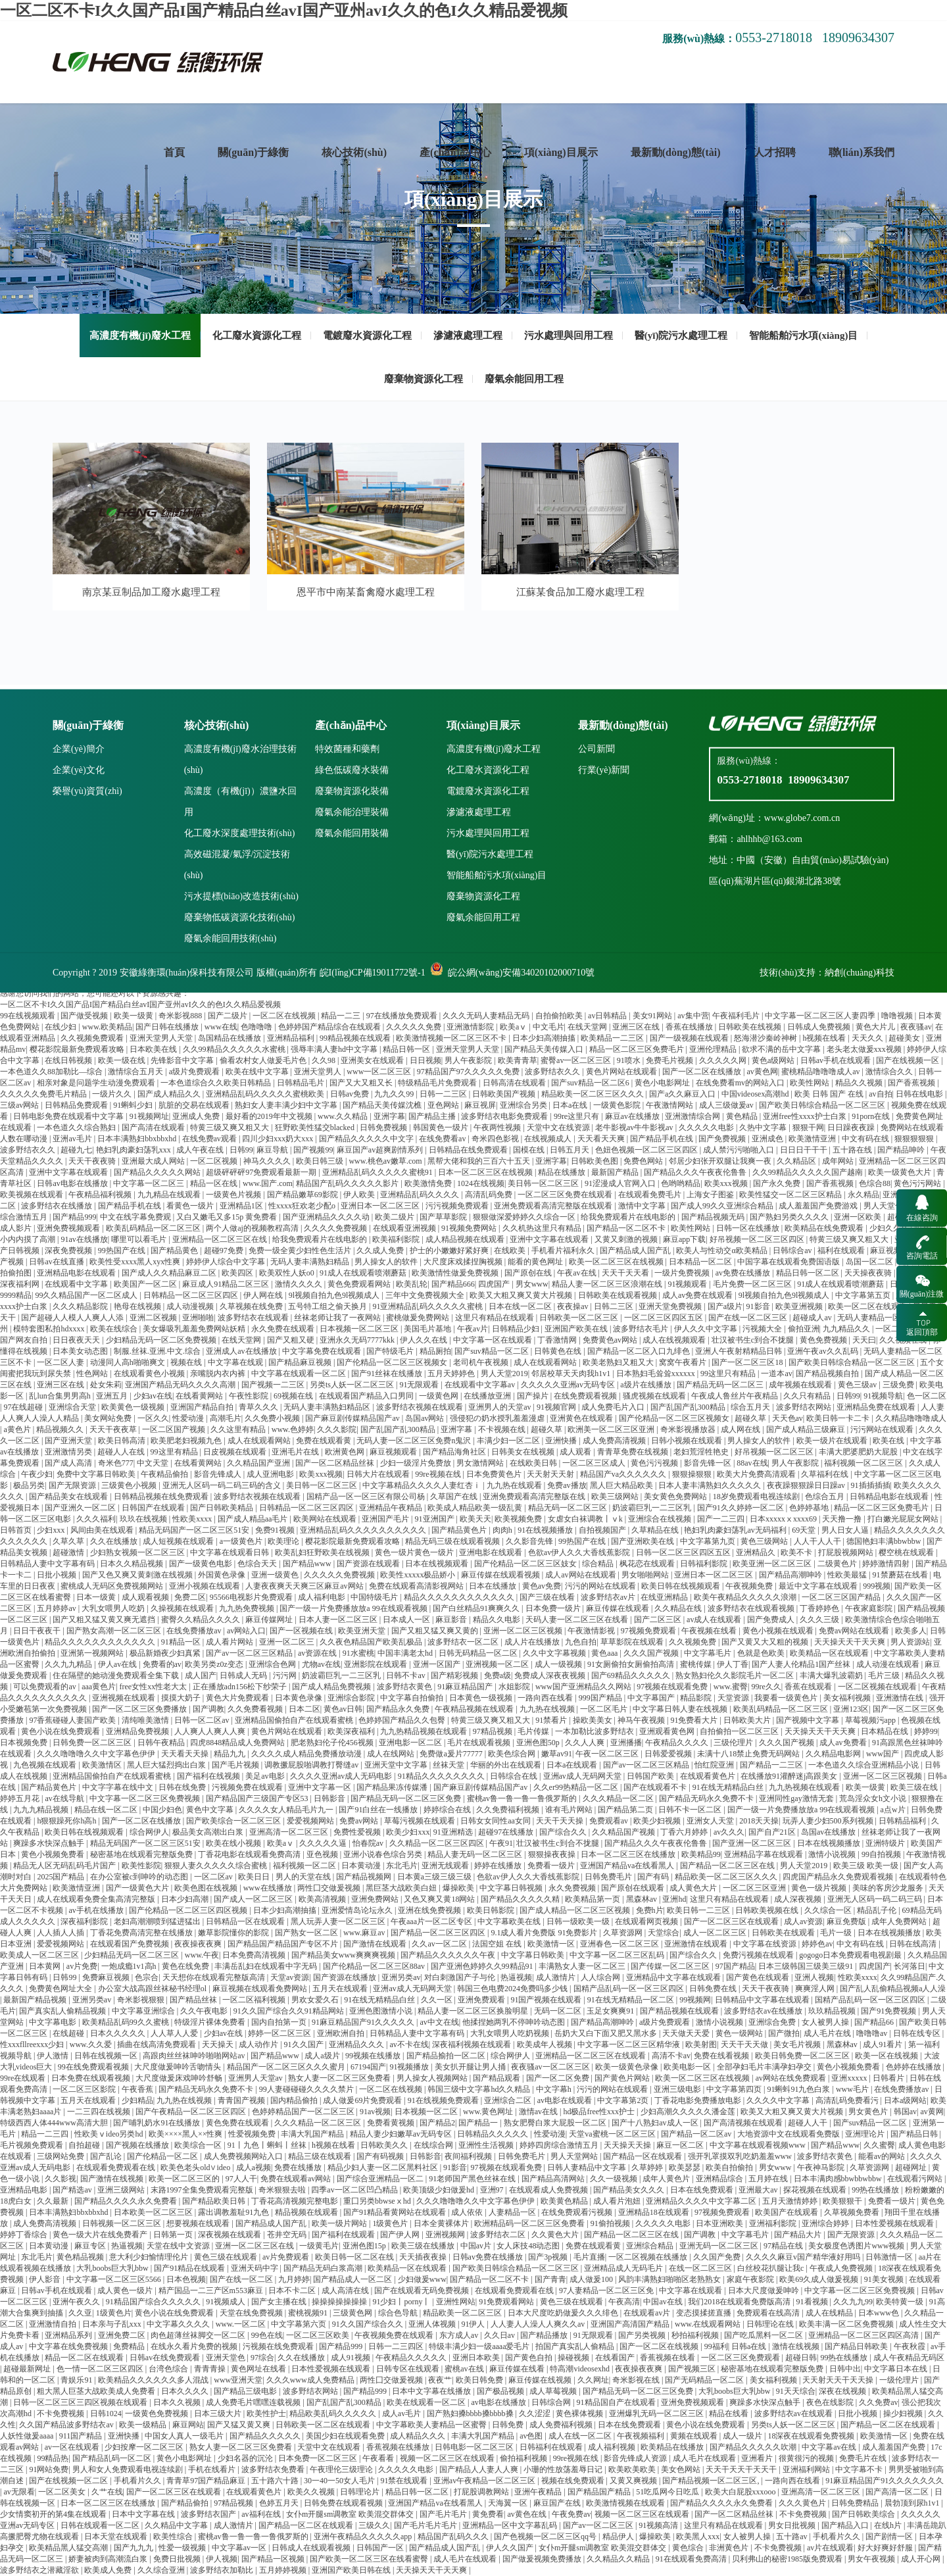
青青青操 (211, 2368)
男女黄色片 (869, 2111)
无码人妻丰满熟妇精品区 (327, 1407)
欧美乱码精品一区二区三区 (781, 1709)
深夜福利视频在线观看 (472, 2044)
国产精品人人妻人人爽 (479, 2469)
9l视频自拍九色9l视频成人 (335, 1295)
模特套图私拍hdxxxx (49, 1328)
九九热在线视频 (548, 1709)
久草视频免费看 (852, 2212)
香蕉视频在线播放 (398, 2447)
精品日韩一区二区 (808, 1272)
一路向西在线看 (546, 1697)
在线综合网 (434, 2145)
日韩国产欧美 (651, 1776)
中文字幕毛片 (708, 1653)
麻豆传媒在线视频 (540, 2380)
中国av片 (476, 2245)
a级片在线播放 (646, 1384)
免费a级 (497, 1675)
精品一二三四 (45, 2134)
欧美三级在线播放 (423, 2245)
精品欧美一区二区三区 (463, 2312)
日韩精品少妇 (516, 1328)
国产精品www (308, 1563)
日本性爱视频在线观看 (895, 2223)
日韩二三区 (614, 1306)
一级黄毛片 (319, 2245)
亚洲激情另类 (69, 1451)
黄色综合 (689, 2547)
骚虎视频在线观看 (655, 1395)
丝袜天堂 (449, 1765)
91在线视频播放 (546, 1530)
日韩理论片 (360, 2491)
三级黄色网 (353, 2312)
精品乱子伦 (877, 1910)
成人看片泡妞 (618, 2201)
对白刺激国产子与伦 (460, 1977)
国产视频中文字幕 (808, 1720)
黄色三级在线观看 (226, 2257)
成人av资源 (803, 1921)
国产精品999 (341, 2346)
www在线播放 (268, 1888)
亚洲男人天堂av (256, 2078)
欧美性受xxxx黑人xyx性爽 (135, 1261)
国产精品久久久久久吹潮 (754, 2447)
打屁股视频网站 (846, 1552)
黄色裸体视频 (580, 2413)
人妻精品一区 (513, 2212)
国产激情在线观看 (375, 1943)
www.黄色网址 (489, 2111)
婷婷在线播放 (498, 1865)
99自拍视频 (882, 1854)
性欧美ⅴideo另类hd (109, 2134)
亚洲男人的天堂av (500, 1407)
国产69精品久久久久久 (631, 1675)
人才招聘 (775, 152)
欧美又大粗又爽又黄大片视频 (522, 1295)
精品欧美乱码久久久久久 (333, 2413)
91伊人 (474, 2324)
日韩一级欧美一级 (579, 1921)
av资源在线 (318, 1653)
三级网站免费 (61, 2156)
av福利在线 (261, 2514)
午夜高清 (624, 2301)
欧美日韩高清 (122, 1440)
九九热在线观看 (515, 1485)
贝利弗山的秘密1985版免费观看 (788, 2559)
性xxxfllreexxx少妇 (33, 2044)
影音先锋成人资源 (636, 2458)
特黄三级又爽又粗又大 (850, 1239)
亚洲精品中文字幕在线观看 (674, 1977)
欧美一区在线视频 (887, 2055)
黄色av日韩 (343, 1709)
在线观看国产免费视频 (130, 1943)
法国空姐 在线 (497, 1943)
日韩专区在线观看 (408, 2368)
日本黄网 (45, 1966)
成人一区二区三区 (715, 1932)
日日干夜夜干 (37, 1630)
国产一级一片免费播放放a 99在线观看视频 (354, 1608)
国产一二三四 (721, 1518)
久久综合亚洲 (162, 2570)
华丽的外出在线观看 (506, 1765)
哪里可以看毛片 (139, 1239)
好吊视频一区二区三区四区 (758, 1239)
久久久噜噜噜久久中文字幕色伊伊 (97, 1753)
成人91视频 (351, 2357)
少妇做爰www (422, 2279)
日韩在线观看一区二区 (101, 2525)
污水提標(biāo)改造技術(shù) (241, 1140)
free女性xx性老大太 (154, 1686)
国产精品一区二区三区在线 (728, 1865)
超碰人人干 (808, 2122)
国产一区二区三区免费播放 (140, 1709)
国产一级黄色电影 (201, 1563)
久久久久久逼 (324, 1843)
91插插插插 (870, 1485)
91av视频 (375, 2111)
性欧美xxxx (193, 1518)
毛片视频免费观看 (32, 2145)
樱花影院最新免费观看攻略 (353, 1541)
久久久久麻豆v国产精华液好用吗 (804, 2257)
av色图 (532, 2435)
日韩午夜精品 (162, 1742)
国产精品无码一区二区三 (721, 1384)
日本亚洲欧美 (720, 2223)
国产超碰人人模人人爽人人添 (73, 1317)
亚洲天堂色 (226, 2357)
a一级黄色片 (242, 1541)
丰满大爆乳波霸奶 (832, 1675)
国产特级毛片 (391, 1351)
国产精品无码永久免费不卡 (707, 1798)
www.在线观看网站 (708, 2324)
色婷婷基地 (810, 1507)
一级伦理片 (900, 2380)
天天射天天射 (551, 1474)
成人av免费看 (843, 1742)
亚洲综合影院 (352, 1697)
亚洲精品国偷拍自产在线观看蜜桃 (295, 1720)
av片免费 (81, 1966)
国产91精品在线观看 (190, 2268)
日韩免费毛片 (609, 1876)
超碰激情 (69, 1552)
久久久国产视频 (652, 1653)
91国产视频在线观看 (546, 1999)
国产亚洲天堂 (69, 1440)
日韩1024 (106, 2413)
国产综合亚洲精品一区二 (381, 2178)
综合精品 (599, 1563)
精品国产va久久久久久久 (624, 1474)
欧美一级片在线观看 (832, 1440)
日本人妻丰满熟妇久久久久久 (710, 1485)
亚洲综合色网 (273, 1664)
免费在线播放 (299, 2167)
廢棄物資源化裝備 (352, 1034)
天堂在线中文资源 (179, 2245)
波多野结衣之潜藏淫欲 (40, 2570)
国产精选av (73, 2189)
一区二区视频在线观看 (878, 1686)
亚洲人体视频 (433, 2324)
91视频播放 (410, 2066)
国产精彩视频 (455, 1675)
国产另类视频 (643, 2335)
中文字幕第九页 (708, 1541)
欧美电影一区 (688, 2066)
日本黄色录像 (299, 1697)
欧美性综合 (174, 2536)
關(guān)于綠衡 (253, 152)
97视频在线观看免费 (673, 1686)
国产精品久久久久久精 (521, 1899)
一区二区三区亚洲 (755, 1888)
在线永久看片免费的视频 (195, 2346)
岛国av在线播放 (829, 1832)
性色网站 (93, 1373)
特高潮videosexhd (581, 2368)
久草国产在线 (454, 1496)
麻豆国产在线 (558, 2503)
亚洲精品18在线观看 (654, 2212)
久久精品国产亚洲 (259, 1463)
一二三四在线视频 (99, 2111)
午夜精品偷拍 (165, 1474)
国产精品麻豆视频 (300, 1362)
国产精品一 (479, 2122)
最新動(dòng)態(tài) (676, 152)
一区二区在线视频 (391, 2089)
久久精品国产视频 (624, 1832)
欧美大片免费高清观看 (757, 1474)
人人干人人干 (818, 1541)
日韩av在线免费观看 (166, 2357)
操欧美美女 (593, 1720)
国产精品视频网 (364, 1876)
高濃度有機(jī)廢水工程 (140, 335)
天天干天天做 (745, 2044)
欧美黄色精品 (565, 2201)
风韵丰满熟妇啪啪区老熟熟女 (670, 2279)
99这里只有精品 (729, 1373)
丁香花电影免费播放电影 (698, 2100)
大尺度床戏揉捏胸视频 (464, 1261)
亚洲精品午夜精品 (391, 1507)
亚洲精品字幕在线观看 (764, 1854)
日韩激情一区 (890, 2257)
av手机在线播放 (96, 1910)
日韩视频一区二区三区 (122, 2223)
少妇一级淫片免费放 (416, 1463)
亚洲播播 (626, 1742)
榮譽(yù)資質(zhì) (87, 1034)
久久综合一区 (829, 1910)
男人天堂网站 (575, 2156)
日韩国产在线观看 (154, 1507)
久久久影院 (336, 1429)
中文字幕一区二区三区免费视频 (145, 1798)
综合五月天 (751, 1407)
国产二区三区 (658, 1619)
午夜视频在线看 (710, 1630)
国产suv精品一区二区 (492, 1351)
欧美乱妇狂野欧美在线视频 (323, 1552)
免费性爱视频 (358, 1832)
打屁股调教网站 (482, 2491)
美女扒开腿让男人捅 (471, 2066)
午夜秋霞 (910, 2346)
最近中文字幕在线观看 (819, 1586)
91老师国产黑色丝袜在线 (473, 2178)
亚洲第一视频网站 (93, 1653)
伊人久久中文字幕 (706, 1328)
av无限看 (18, 2491)
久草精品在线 (656, 1530)
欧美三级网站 (616, 1496)
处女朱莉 (106, 1384)
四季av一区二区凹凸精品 (355, 2189)
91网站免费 (48, 2469)
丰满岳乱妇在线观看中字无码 (266, 1966)
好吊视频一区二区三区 (775, 1451)
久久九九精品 (69, 1664)
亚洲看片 (758, 2458)
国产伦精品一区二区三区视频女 (393, 1362)
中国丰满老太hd (406, 1653)
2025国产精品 (61, 1876)
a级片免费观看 (665, 2022)
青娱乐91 (77, 2380)
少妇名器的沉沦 (246, 2458)
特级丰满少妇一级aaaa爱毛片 (480, 2346)
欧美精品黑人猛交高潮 (69, 2547)
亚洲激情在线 (900, 1697)
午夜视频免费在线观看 (394, 2335)
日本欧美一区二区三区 (154, 2212)
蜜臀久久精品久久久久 (201, 1619)
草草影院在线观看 (633, 1642)
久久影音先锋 (530, 1541)
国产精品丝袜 (194, 1999)
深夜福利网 (20, 1284)
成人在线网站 (391, 1753)
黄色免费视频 (824, 1340)
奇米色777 (116, 1463)
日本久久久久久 (118, 2033)
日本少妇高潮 (185, 1899)
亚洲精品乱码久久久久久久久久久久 (364, 1530)
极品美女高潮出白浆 (208, 1832)
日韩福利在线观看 (552, 2447)
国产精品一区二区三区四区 (439, 1932)
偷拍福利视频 (524, 2458)
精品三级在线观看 (320, 2156)
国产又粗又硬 (291, 1340)
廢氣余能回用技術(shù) (230, 1182)
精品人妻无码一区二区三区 (475, 1854)
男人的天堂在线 (304, 1876)
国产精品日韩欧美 (857, 2346)
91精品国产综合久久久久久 (154, 2301)
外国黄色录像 (222, 1574)
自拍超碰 (85, 2145)
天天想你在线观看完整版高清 (214, 1977)
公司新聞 (596, 992)
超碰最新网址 (28, 2368)
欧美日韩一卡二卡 (838, 1418)
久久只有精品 (808, 1395)
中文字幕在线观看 (691, 2290)
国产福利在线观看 (344, 2234)
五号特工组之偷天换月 (328, 1306)
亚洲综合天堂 (73, 1407)
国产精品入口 (846, 2525)
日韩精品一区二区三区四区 (191, 1295)
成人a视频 (253, 2167)
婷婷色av (817, 1943)
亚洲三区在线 (61, 1384)
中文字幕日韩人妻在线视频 (681, 1709)
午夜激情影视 (592, 1630)
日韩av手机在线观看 (57, 2290)
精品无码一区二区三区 (568, 1507)
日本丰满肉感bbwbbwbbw (839, 2178)
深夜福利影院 (85, 1921)
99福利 (716, 2346)
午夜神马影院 (821, 2167)
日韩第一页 (174, 2234)
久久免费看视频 (256, 1709)
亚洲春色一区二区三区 (620, 1943)
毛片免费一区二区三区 (753, 1284)
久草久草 (69, 1541)
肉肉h (503, 1530)
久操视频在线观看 (183, 1608)
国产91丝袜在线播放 (387, 1373)
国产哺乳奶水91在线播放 (157, 2122)
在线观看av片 (647, 2312)
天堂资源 (734, 1697)
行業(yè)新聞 (604, 1013)
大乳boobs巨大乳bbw (113, 2268)
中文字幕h (554, 2089)
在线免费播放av (194, 1630)
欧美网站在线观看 (325, 1518)
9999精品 (16, 1295)
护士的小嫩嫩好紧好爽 (450, 1250)
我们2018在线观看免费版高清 (740, 2301)
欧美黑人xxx (697, 2536)
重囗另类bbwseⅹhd (378, 2201)
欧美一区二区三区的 (185, 2178)
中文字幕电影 (53, 2022)
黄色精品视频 (81, 2257)
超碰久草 (751, 1418)
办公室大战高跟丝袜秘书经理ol (153, 1988)
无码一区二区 (558, 2011)
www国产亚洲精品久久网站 (584, 1686)
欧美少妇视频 (658, 1820)
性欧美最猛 (848, 1574)
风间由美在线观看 (102, 1530)
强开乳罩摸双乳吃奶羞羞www (741, 2156)
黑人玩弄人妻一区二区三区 (339, 1921)
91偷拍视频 (611, 2223)
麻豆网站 (188, 2424)
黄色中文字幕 (210, 1809)
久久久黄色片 (803, 2503)
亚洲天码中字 (255, 2268)
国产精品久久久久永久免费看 (126, 2201)
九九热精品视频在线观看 (424, 1731)
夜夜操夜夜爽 (199, 1943)
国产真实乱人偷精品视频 (63, 2011)
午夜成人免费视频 (842, 2268)
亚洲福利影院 (773, 2223)
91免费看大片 (694, 1720)
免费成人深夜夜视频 (550, 1675)
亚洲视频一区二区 (498, 1664)
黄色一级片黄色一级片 (415, 1552)
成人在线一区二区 (581, 2435)
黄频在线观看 (694, 2435)
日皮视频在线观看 (235, 1451)
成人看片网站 (230, 1642)
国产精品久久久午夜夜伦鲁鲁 (656, 1843)
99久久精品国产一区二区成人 (87, 1295)
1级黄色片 (391, 2223)
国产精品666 (453, 1284)
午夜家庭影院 (869, 1608)
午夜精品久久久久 (677, 1742)
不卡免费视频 (61, 2413)
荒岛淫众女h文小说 (873, 1798)
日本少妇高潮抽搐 (285, 1910)
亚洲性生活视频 (487, 2145)
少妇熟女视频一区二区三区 (138, 1552)
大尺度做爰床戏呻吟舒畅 (179, 2078)
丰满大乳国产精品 (313, 2134)
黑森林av (642, 1899)
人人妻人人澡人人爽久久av (539, 2324)
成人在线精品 (830, 2312)
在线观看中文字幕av (481, 1384)
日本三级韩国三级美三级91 (806, 1966)
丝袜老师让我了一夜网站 (338, 1317)
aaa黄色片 (99, 1686)
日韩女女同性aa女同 (496, 1820)
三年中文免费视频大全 (425, 1295)
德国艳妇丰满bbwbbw (884, 1541)
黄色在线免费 (186, 1966)
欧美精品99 (701, 1854)
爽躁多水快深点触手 (49, 1843)
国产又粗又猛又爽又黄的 (435, 1630)
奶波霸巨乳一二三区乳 (652, 1507)
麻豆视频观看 (394, 1451)
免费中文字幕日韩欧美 (97, 1474)
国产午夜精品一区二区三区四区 (191, 2111)
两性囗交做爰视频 (329, 1888)
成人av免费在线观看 (698, 1295)
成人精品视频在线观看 (465, 1239)
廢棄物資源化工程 (423, 379)
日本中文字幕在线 (144, 2514)
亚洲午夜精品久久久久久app (364, 2536)
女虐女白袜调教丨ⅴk (586, 1518)
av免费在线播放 (744, 1272)
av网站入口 (246, 1630)
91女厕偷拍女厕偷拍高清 (631, 1664)
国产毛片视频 (236, 1765)
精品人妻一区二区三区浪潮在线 (608, 1284)
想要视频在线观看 (198, 2223)
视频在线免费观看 (573, 2480)
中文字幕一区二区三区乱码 (618, 1955)
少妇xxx (51, 1530)
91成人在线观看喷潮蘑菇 (364, 1272)
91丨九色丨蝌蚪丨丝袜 (268, 2145)
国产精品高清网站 (554, 2178)
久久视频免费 (693, 1642)
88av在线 (752, 1463)
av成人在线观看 (715, 1619)
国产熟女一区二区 (307, 1932)
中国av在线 (663, 2301)
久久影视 (60, 2178)
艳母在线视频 (138, 1306)
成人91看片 (883, 2044)
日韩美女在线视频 (523, 1451)
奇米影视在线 (637, 2380)
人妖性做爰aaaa (27, 2435)
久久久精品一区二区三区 (318, 2122)
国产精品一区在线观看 (643, 2156)
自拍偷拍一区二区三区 (740, 1731)
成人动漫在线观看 (888, 1664)
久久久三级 (820, 1619)
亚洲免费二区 (122, 2335)
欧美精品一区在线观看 (830, 1653)
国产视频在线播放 (138, 2145)
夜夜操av (573, 1306)
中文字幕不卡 (860, 2469)
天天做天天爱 (687, 2033)
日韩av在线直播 (57, 1261)
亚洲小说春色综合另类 (383, 1854)
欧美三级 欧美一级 (866, 1865)
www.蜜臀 (731, 1686)
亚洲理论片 (865, 2134)
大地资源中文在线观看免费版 (789, 2134)
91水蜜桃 (358, 1653)
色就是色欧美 (762, 1653)
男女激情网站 (481, 1463)
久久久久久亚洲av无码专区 (569, 1384)
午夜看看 (379, 2458)
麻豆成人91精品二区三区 (226, 1284)
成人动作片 (259, 2044)
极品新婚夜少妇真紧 (166, 1653)
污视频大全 (763, 1328)
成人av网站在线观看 (581, 1574)
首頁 (174, 152)
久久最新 (53, 2201)
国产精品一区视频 (273, 2559)
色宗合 (146, 1977)
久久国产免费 (717, 2257)
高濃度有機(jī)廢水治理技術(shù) (240, 1002)
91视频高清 (659, 2525)
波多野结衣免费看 (273, 2469)
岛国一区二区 (870, 1261)
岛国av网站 (425, 1418)
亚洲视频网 (446, 2234)
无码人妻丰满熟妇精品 (310, 1261)
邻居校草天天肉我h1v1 (571, 1373)
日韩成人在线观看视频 (312, 2547)
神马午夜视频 (642, 1720)
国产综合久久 (564, 1832)
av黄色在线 (528, 2514)
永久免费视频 (573, 1888)
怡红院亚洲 (715, 1765)
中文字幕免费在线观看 (322, 1351)
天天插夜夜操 (424, 2257)
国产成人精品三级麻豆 (806, 1429)
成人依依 (468, 2212)
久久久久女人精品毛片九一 (287, 1809)
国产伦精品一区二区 (163, 2156)
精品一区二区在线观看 (85, 2357)
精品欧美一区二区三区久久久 (727, 1876)
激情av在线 (539, 2111)
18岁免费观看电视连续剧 (757, 1496)
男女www (532, 1284)
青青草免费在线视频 (633, 1451)
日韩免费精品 (856, 2503)
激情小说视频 (833, 1854)
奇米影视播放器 (688, 1429)
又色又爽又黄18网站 (440, 1899)
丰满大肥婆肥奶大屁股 (859, 1451)
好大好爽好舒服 (886, 2547)
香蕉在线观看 (809, 1686)
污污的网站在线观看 (601, 1586)
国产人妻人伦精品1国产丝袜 (802, 1664)
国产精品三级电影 (246, 2391)
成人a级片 (322, 2055)
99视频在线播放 (373, 2055)
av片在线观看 (830, 2547)
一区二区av (214, 1876)
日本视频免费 (24, 1742)
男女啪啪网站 (646, 1574)
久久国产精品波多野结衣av (67, 2424)
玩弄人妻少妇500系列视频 (829, 1820)
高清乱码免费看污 (848, 2100)
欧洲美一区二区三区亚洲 (612, 1429)
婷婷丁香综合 (24, 2234)
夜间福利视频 (469, 2156)
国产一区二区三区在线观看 (732, 1921)
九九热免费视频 (247, 1608)
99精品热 (52, 2458)
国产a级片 (725, 1306)
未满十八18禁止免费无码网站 (749, 1753)
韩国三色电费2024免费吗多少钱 (513, 1988)
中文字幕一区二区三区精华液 (629, 2044)
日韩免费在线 (714, 1988)
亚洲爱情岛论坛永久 (358, 1910)
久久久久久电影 (663, 2223)
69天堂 (804, 1530)
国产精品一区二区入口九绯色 (639, 1351)
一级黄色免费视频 (157, 2413)
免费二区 (190, 1597)
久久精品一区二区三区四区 (437, 1843)
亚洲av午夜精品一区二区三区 (485, 2480)
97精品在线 (784, 2245)
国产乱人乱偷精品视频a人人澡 (893, 1988)
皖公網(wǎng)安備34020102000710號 (513, 1216)
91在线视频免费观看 (444, 2100)
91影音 (759, 1306)
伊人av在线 (118, 1664)
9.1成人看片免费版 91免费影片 (545, 1932)
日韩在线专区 (917, 2033)
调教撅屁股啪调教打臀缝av (312, 1765)
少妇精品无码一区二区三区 (132, 1955)
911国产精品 (82, 2435)
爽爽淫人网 (816, 1988)
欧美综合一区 (199, 2145)
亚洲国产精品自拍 (202, 1407)
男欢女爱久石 (316, 1999)
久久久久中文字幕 (779, 2100)
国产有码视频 (381, 2156)
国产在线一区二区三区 (748, 1317)
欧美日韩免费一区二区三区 (803, 2055)
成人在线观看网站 (546, 1362)
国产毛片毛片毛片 (426, 2525)
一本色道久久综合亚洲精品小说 (864, 1765)
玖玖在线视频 (144, 1518)
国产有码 (654, 1876)
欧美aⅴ (281, 1843)
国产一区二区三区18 (748, 1362)
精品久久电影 (497, 1619)
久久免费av (878, 2402)
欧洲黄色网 (345, 1451)
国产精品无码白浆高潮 (323, 2268)
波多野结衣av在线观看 (794, 2413)
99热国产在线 (122, 1250)
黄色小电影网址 (185, 2458)
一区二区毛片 (604, 1709)
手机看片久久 (138, 2480)
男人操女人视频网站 (433, 2078)
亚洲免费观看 (482, 1999)
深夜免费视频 (69, 1250)
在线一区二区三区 (701, 2268)
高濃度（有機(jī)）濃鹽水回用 (240, 1044)
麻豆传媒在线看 (517, 2368)
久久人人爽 (585, 1742)
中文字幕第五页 (863, 1295)
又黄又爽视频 (634, 2480)
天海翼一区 (508, 2503)
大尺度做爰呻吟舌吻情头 (178, 2066)
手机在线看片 (212, 2469)
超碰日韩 (801, 2357)
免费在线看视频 (722, 2055)
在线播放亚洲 (488, 1395)
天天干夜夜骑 (766, 1988)
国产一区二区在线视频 (659, 2346)
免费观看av (609, 1820)
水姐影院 (515, 1686)
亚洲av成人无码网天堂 (583, 1776)
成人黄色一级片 (126, 2290)
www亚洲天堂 (238, 2380)
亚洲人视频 (814, 1977)
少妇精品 (137, 2100)
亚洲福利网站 (807, 2469)
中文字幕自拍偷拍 (412, 1697)
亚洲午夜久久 (77, 2301)
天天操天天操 (628, 2145)
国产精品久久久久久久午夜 (449, 1955)
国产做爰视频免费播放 (542, 2559)
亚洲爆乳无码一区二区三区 (657, 2413)
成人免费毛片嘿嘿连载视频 (254, 2402)
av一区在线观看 (73, 2447)
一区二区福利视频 (254, 1999)
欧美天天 (475, 1518)
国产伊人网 (401, 2234)
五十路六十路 (276, 2480)
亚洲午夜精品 (539, 2491)
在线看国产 (616, 2357)
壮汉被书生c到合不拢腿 (754, 1340)
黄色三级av (858, 1384)
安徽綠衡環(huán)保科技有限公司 (187, 1216)
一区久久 (153, 1418)
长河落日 (909, 1966)
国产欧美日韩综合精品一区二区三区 (853, 1362)
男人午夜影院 (796, 1463)
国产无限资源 (73, 1485)
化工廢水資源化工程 (256, 335)
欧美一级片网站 (340, 2223)
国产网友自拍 (24, 1340)
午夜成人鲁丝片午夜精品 (735, 1395)
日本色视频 (186, 2279)
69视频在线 (294, 1395)
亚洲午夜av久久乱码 (823, 1351)
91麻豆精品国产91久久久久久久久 (884, 2480)
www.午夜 (202, 1955)
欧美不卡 (797, 1552)
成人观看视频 (146, 1597)
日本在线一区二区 (521, 1306)
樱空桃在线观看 (907, 1552)
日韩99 (848, 1395)
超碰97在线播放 (506, 1832)
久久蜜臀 (879, 2145)
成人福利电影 (322, 1597)
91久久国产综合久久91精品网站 (289, 2011)
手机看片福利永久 (563, 1250)
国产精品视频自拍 (828, 1373)
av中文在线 (439, 2022)
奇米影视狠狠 (141, 1999)
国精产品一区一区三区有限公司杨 (366, 1496)
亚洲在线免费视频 (430, 1910)
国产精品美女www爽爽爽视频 (344, 1955)
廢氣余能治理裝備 (352, 1055)
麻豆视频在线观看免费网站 (260, 1988)
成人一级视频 (559, 1664)
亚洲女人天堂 (711, 1820)
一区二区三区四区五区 (664, 1317)
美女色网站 (681, 2469)
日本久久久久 (185, 2391)
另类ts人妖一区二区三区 (353, 1384)
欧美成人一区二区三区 (40, 1955)
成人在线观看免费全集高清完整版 (97, 1899)
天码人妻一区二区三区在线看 (577, 1619)
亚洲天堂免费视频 (671, 1306)
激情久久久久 (299, 1284)
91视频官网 (557, 1407)
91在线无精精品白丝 (728, 1787)
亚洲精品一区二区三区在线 (220, 1239)
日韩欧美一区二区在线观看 (324, 2424)
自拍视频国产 (603, 1530)
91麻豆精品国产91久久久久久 (364, 2022)
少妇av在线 (153, 1395)
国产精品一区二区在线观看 (888, 2424)
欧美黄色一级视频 (133, 1407)
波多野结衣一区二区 (463, 1642)
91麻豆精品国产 (466, 1686)
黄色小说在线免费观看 (61, 1731)
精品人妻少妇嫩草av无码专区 (402, 2134)
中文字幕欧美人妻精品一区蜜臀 (432, 2424)
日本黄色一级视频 (481, 1697)
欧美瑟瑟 (685, 2167)
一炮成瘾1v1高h (129, 1966)
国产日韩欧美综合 (864, 2514)
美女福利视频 (848, 1697)
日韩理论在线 (771, 2324)
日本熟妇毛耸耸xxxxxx (656, 1373)
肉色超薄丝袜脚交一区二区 (199, 2335)
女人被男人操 (826, 2022)
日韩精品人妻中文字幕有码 (48, 1563)
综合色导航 (399, 2312)
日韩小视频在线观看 (687, 1440)
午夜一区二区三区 (608, 1753)
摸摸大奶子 (182, 1697)
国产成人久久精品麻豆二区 (170, 1272)
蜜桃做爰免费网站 (418, 1317)
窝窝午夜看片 (683, 1362)
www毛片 (853, 2089)
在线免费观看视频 (586, 1395)
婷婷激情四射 (886, 1563)
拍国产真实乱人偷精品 (575, 2346)
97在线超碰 (24, 1407)
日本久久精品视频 (132, 1563)
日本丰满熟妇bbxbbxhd (69, 2212)
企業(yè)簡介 (79, 992)
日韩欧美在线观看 (784, 1932)
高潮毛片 (225, 1418)
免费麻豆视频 (107, 1977)
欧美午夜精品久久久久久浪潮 (746, 1597)
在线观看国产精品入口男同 (367, 1395)
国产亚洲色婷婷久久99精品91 (483, 1966)
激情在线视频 (796, 2346)
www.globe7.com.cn (802, 1061)
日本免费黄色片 (494, 1474)
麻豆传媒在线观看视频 (501, 1574)
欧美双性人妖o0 (287, 1272)
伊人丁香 (732, 1664)
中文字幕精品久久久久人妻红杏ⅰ (422, 1485)
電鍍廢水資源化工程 (367, 335)
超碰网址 (912, 2167)
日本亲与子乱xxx (112, 2324)
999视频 (876, 1586)
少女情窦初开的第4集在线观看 (54, 2514)
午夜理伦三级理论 (342, 2469)
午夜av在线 (577, 1272)
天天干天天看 (626, 1272)
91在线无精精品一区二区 (631, 1999)
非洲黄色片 (729, 2547)
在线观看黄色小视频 (150, 1373)
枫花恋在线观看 (648, 1563)
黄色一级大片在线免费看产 (101, 2234)
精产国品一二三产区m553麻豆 (211, 2290)
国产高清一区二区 (898, 2491)
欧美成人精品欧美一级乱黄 (475, 1507)
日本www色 (879, 2312)
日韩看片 (889, 2078)
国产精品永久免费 (398, 1709)
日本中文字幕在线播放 (432, 2391)
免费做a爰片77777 (452, 1753)
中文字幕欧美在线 (510, 1921)
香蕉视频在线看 (668, 2357)
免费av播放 (566, 1485)
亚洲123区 (851, 1709)
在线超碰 (69, 2033)
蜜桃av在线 (465, 2368)
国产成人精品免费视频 (332, 1686)
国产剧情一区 (890, 2536)
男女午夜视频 (872, 2559)
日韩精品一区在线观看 (246, 1921)
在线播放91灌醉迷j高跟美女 (790, 1776)
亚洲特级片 (886, 1843)
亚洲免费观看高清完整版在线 (535, 1496)
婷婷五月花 (20, 1798)
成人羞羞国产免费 (894, 2447)
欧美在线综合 (114, 1328)
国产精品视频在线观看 (680, 2011)
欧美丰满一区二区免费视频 (847, 2324)
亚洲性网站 (455, 2301)
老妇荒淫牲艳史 (702, 1451)
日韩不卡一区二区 (690, 1809)
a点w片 (894, 1809)
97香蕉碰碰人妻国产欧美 (73, 1720)
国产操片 (533, 1395)
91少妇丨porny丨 (402, 2301)
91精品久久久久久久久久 (442, 1776)
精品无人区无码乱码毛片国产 (65, 1865)
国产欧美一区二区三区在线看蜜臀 (370, 2559)
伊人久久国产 (510, 2547)
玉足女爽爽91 (611, 2011)
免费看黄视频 (391, 2122)
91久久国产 (305, 2044)
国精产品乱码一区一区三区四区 (629, 1988)
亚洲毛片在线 (296, 1451)
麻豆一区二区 (681, 2145)
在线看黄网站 (200, 1395)
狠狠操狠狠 (693, 1474)
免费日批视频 (178, 2559)
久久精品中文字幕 (177, 2525)
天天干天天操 (560, 1820)
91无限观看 (420, 1384)
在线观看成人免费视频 (549, 2189)
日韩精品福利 (903, 1820)
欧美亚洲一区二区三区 (773, 1563)
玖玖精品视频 (833, 2011)
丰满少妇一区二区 (509, 1440)
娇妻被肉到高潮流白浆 (108, 2559)
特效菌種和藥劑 (347, 992)
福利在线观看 (842, 1250)
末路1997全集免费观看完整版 (203, 2189)
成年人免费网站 (900, 1921)
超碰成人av (812, 1317)
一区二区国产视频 (174, 1429)
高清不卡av (671, 2055)
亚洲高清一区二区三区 (289, 1832)
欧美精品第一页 (593, 1899)
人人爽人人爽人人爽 (210, 1731)
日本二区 (304, 1709)
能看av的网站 (882, 2156)
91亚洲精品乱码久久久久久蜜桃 (428, 1306)
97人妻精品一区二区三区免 (607, 2290)
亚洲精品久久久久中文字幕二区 (702, 2201)
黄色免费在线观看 (238, 2122)
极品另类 (29, 1485)
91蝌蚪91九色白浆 (799, 2089)
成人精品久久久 (418, 2435)
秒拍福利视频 (696, 2335)
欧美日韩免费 (480, 2380)
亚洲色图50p (539, 1742)
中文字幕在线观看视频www (759, 2145)
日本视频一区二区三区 (360, 1328)
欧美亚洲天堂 (362, 1630)
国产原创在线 (529, 1272)
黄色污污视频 (655, 1463)
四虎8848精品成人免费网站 (238, 1742)
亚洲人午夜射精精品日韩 (739, 1351)
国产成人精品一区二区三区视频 (576, 1910)
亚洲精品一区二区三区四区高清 (864, 2335)
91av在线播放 (84, 1239)
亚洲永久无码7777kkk (358, 1340)
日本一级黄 (97, 1597)
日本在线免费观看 (702, 2189)
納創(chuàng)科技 (859, 1216)
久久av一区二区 (440, 1943)
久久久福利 (96, 1518)
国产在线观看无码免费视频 (422, 2290)
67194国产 (368, 2066)
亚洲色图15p (365, 2245)
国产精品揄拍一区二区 (446, 2055)
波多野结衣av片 (609, 1597)
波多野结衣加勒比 (222, 2570)
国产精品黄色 (175, 1250)
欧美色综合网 (512, 1753)
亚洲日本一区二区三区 (714, 1574)
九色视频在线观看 (45, 1765)
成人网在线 (741, 1429)
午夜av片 (472, 1328)
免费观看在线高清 (769, 2312)
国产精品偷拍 (185, 2503)
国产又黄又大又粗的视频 (765, 1642)
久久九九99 (853, 2301)
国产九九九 (134, 2547)
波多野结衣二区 (498, 2234)
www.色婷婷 (293, 1429)
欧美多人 (911, 1630)
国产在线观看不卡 (656, 1787)
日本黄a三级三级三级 (435, 1876)
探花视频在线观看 (815, 2189)
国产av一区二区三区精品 (250, 1653)
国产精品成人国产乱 (636, 1250)
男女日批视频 (792, 2525)
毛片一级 (837, 1932)
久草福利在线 (825, 1474)
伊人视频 (221, 2559)
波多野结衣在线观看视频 (752, 1608)
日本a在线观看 (572, 1765)
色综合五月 (825, 1496)
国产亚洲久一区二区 (81, 1507)
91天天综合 (795, 2391)
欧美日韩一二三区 (699, 1910)
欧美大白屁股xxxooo (741, 2491)
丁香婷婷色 (820, 1608)
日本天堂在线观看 (116, 2536)
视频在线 (187, 1362)
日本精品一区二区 (701, 1261)
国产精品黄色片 (460, 1530)
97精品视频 (493, 1731)
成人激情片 (556, 1977)
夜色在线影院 (831, 2402)
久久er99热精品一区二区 (576, 1787)
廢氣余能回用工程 (524, 379)
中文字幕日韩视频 (512, 1888)
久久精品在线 (679, 1608)
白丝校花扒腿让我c (771, 2268)
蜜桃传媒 (697, 1664)
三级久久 (374, 2525)
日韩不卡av (406, 1675)
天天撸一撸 (842, 1518)
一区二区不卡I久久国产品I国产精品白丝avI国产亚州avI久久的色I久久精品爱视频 (284, 10)
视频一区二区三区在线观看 (448, 2458)
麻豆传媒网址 (270, 1619)
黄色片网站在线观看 (287, 1731)
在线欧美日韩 (534, 1463)
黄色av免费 (541, 1586)
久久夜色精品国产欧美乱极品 (372, 1642)
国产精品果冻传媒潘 (392, 1787)
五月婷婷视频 (283, 2570)
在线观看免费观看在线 (116, 2167)
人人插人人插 (61, 1932)
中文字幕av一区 (240, 2547)
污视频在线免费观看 (279, 2346)
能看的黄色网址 (536, 1261)
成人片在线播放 (533, 1642)
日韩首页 (17, 1530)
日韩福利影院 (704, 1563)
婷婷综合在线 (448, 1809)
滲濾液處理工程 (467, 335)
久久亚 (80, 2312)
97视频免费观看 (649, 1630)
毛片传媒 (534, 1731)
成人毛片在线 (828, 2033)
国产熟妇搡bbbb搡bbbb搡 (471, 2413)
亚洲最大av (759, 2189)
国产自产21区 (773, 1832)
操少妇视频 (904, 2413)
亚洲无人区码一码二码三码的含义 (222, 1485)
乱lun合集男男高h (60, 1395)
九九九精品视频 (41, 1809)
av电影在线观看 (565, 2100)
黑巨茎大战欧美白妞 (402, 1888)
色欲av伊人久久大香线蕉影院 (580, 1552)
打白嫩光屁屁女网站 (903, 1518)
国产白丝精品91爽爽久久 (477, 1608)
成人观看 (576, 1451)
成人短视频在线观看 (179, 1541)
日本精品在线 (885, 1731)
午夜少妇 (37, 1474)
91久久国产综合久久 (368, 2324)
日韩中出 (845, 2368)
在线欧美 (510, 1250)
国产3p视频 (549, 2257)
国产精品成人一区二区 (353, 2279)
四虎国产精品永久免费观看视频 (839, 1876)
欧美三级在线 (915, 1787)
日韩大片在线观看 (379, 1474)
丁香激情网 (558, 1340)
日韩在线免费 (183, 1787)
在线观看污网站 (915, 2178)
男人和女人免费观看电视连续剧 (128, 2469)
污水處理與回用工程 (568, 335)
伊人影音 (45, 2279)
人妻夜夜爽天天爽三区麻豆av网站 (305, 1586)
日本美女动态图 (81, 1351)
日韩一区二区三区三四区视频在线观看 (81, 2402)
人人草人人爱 (175, 2033)
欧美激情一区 (552, 1943)
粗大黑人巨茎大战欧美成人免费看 (97, 2391)
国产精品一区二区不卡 (490, 2279)
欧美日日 (255, 1876)
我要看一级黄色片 (786, 1697)
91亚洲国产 (435, 1518)
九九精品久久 (847, 1328)
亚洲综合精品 (650, 2245)
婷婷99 (926, 1731)
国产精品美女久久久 (629, 2189)
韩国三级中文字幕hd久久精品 (479, 2089)
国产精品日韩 (915, 2134)
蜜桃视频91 (308, 2312)
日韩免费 (508, 2424)
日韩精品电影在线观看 (890, 1496)
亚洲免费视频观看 (693, 2402)
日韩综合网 (552, 2402)
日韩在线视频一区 (106, 2055)
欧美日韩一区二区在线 (355, 2257)
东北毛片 (402, 1865)
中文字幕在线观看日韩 (230, 1552)
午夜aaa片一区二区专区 (432, 1921)
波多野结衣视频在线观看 (420, 1407)
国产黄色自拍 (529, 2357)
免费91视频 (276, 1530)
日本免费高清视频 (254, 1955)
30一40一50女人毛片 (340, 2480)
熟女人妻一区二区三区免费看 (340, 2078)
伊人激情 (53, 2055)
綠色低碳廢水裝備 (352, 1013)
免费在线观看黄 (324, 1440)
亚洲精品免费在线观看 (877, 1407)
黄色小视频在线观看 (778, 1630)
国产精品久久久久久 (266, 2435)
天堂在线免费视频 (252, 2312)
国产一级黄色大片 (138, 1888)
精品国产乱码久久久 (454, 2536)
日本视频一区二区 (427, 2111)
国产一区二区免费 (558, 2078)
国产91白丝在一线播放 (379, 1809)
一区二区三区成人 (594, 1463)
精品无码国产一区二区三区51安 (195, 1530)
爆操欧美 (459, 1888)
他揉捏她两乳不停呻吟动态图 (514, 2022)
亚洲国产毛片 (386, 1518)
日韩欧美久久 (385, 2145)
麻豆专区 (91, 2245)
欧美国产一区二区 (146, 1284)
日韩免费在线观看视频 (344, 2503)
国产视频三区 (692, 2368)
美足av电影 (265, 1776)
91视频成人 (226, 2301)
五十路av (792, 2536)
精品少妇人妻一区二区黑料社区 (384, 2167)
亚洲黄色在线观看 (582, 1418)
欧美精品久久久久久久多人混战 (154, 2380)
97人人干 (241, 2178)
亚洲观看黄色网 (667, 1731)
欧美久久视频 (312, 2491)
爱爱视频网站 (311, 1820)
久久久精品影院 (81, 1306)
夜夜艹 (440, 2380)
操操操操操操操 (340, 2301)
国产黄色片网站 (623, 2078)
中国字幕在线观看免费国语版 (789, 1261)
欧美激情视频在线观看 (626, 2503)
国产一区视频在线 (302, 1630)
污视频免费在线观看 (248, 1787)
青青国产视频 (242, 2100)
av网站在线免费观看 (792, 2078)
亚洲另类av (400, 1977)
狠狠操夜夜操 (552, 1854)
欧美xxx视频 (321, 1474)
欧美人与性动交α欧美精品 (722, 1250)
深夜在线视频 (843, 2391)
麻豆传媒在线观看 (618, 1608)
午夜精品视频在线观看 (475, 1709)
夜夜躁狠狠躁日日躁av (807, 1485)
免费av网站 (359, 1820)
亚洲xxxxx (850, 2078)
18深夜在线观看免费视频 (811, 2435)
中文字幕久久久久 (179, 2324)
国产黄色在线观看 (758, 1977)
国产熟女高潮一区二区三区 (114, 1630)
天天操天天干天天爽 (850, 1642)
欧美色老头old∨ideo (196, 2167)
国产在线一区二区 (242, 2279)
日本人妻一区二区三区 (339, 1619)
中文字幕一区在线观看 (493, 1340)
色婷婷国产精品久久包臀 (402, 1720)
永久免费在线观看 (283, 1328)
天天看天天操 (185, 1753)
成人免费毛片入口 (613, 1407)
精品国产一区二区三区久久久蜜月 (287, 2066)
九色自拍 (580, 1642)
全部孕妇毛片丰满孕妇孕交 (765, 2066)
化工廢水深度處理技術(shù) (239, 1076)
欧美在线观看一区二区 (427, 2402)
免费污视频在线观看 (759, 1955)
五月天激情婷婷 (790, 2201)
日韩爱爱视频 (669, 1753)
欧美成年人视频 (545, 2044)
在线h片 (889, 2525)
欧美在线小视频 (234, 1843)
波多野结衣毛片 (641, 1328)
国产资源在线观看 (369, 1563)
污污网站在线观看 (882, 1429)
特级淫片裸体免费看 (210, 2022)
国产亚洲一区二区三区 (752, 1843)
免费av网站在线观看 (855, 1630)
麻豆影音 (452, 1619)
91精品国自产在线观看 (617, 2402)
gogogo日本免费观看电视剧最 (851, 1955)
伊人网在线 (264, 1295)
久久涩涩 (535, 2413)
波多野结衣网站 (804, 1407)
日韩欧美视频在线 (767, 1910)
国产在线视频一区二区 (69, 2480)
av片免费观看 (286, 2257)
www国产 (883, 1753)
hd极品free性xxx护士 (600, 2111)
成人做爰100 (592, 2279)
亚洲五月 (113, 1395)
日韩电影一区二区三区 (475, 2447)
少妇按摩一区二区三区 (145, 2447)
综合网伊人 (149, 1832)
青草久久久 (259, 1407)
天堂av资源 (289, 1977)
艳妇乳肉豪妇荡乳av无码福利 (736, 1530)
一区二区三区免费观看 (741, 2357)
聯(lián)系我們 (861, 152)
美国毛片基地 (428, 1328)
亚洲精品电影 (24, 2189)
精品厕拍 (435, 1351)
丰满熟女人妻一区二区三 (583, 1966)
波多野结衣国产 (209, 2514)
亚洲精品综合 (720, 2178)
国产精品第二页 (626, 1809)
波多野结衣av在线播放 (764, 2011)
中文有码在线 (861, 1943)
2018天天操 (759, 1820)
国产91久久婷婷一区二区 (741, 1507)
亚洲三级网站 (122, 2189)
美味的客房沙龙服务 (888, 1888)
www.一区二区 (242, 2324)
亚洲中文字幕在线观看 (550, 1239)
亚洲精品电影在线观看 (77, 1272)
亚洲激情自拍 (53, 2324)
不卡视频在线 (502, 1429)
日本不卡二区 (293, 2290)
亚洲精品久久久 (357, 2044)
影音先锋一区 (708, 1463)
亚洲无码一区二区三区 (719, 2245)
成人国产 (200, 1675)
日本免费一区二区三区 (318, 2458)
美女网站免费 (109, 1418)
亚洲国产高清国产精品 (631, 2324)
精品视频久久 (60, 1429)
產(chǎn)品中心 (455, 152)
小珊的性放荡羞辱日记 (563, 2469)
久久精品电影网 (834, 1753)
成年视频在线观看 (801, 1384)
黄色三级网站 (765, 1541)
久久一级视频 (614, 2178)
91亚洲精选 (454, 1832)
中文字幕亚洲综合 (144, 2011)
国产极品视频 (501, 2391)
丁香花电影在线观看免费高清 (250, 1854)
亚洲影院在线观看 (376, 1664)
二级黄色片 (838, 1563)
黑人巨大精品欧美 (622, 1485)
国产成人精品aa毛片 (254, 1518)
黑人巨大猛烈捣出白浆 (167, 1765)
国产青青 (550, 2279)
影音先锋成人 (218, 1474)
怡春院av (368, 1843)
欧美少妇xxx (407, 1832)
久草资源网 (623, 1932)
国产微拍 (784, 2033)
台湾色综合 (169, 2368)
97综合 (262, 2357)
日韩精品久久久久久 (493, 2134)
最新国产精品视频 (35, 1999)
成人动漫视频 (191, 1306)
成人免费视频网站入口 (244, 2156)
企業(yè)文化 (79, 1013)
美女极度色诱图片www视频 (857, 2245)
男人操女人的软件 (387, 1261)
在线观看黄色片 (708, 1776)
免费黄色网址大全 (61, 1988)
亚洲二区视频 (154, 1317)
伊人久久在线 (424, 1340)
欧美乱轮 (411, 1284)
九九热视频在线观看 (805, 1787)
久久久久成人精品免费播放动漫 (307, 1753)
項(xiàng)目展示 (561, 152)
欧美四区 (238, 1272)
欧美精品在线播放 (673, 2447)
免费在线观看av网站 (296, 2178)
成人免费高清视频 (615, 1440)
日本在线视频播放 (829, 1843)
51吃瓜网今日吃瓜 (668, 2491)
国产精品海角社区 (455, 1451)
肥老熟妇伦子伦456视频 (333, 1742)
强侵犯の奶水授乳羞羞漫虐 (498, 1418)
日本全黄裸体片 (442, 2223)
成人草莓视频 (554, 2391)
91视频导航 (883, 1395)
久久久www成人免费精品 (311, 2380)
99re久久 (766, 1686)
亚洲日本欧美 (477, 2357)
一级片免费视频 (683, 1272)
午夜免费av (571, 2514)
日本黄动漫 (362, 1865)
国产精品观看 (497, 2078)
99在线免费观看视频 (94, 2066)
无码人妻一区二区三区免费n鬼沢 (414, 1440)
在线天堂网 (242, 1340)
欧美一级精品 (143, 2424)
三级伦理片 (734, 1742)
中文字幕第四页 (735, 2089)
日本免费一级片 (554, 1608)
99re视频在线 (438, 1474)
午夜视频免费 (750, 1586)
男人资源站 (910, 1642)
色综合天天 (258, 1563)
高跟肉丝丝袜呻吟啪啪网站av (195, 2055)
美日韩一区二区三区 (322, 1485)
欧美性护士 (266, 2413)
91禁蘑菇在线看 (901, 1574)
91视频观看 (688, 1284)
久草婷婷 (648, 2167)
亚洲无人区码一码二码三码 (875, 1899)
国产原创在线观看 (633, 1888)
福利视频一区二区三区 (864, 1463)
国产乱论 (107, 2156)
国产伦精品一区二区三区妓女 (526, 1563)
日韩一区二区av (202, 1720)
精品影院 (697, 1697)
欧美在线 (889, 1440)
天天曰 (864, 1340)
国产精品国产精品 (600, 2491)
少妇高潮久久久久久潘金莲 (689, 2111)
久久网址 (593, 2380)
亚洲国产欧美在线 (577, 1328)
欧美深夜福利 (352, 1731)
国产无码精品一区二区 (705, 2380)
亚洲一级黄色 (276, 1574)
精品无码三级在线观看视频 (453, 1541)
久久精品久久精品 (619, 2559)
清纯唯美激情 (146, 1720)
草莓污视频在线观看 (420, 1820)
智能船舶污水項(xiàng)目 (803, 335)
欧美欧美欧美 (633, 2469)
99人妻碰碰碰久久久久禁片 (307, 2089)
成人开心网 (921, 2559)
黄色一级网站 (740, 2033)
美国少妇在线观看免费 (346, 2435)
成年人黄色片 (667, 2178)
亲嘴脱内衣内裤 (218, 1373)
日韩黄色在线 (558, 1351)
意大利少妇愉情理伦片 (149, 2257)
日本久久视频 (178, 2402)
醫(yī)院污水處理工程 (681, 335)
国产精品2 (437, 2122)
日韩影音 (330, 1798)
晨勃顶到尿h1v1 (913, 2503)
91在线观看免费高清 (692, 2559)
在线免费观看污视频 (577, 2212)
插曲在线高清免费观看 (157, 2044)
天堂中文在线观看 (329, 2447)
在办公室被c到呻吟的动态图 (140, 1876)
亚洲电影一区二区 (411, 1742)
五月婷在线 (769, 2178)
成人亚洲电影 (271, 1474)
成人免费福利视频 (562, 2424)
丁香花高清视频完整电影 (295, 2201)
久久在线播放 (114, 1541)
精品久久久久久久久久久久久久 (460, 1597)
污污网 (286, 1675)
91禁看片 (552, 1720)
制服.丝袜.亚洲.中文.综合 (158, 1351)
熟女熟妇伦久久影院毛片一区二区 (735, 1675)
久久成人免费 (381, 1250)
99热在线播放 (876, 2189)
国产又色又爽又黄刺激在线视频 (138, 1574)
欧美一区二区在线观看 (868, 1306)
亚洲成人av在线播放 (242, 1351)
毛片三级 (885, 1675)
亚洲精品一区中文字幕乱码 (510, 2525)
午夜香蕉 (138, 2089)
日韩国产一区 (381, 2547)
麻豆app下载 (684, 1239)
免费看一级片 (552, 1865)
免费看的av (162, 1664)
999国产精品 (601, 1697)
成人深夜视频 (798, 1899)
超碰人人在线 (122, 1451)
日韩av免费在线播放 (488, 2257)
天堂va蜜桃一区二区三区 (613, 2134)
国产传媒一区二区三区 (671, 1966)
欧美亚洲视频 (800, 1306)
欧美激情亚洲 (77, 1888)
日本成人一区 (407, 1619)
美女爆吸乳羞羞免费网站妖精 (195, 1328)
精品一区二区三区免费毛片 (882, 1507)
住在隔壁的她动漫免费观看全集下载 (117, 1675)
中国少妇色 (162, 1809)
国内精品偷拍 (295, 2100)
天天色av (787, 1418)
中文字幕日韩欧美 (533, 1955)
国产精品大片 (798, 2234)
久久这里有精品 (239, 1429)
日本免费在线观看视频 (91, 2078)
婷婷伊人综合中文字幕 (226, 1261)
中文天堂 (153, 1463)
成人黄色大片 (694, 1888)
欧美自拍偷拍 (730, 2167)
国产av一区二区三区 (599, 2525)
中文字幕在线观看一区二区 (299, 1373)
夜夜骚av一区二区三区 (551, 2066)
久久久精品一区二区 (619, 1798)
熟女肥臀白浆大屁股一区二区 (556, 2122)
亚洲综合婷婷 (826, 2223)
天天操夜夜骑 (869, 1272)
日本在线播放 (493, 1586)
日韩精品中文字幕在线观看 (763, 1999)
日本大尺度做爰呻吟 (764, 2290)
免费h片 (650, 1910)
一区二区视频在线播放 (648, 2257)
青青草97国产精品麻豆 (206, 2480)
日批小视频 (57, 1574)
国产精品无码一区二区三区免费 (407, 1798)
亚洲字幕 (457, 1429)
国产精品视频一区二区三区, (711, 2480)
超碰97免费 (224, 1250)
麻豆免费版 (847, 1921)
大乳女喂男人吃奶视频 (510, 2033)
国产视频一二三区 (273, 1384)
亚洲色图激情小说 (381, 2011)
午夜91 (501, 1843)
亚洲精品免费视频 (138, 1731)
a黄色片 (17, 1429)
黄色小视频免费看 (53, 1854)
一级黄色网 (439, 1395)
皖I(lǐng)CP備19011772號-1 (372, 1216)
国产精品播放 (545, 2335)
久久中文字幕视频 (555, 1653)
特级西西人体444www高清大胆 (55, 2122)
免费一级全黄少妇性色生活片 (301, 1250)
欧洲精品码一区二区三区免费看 (530, 2223)
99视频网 (695, 1999)
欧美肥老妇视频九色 (187, 1440)
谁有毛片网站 (570, 1809)
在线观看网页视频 (647, 1921)
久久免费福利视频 (508, 1809)
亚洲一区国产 (437, 1664)
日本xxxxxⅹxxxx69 (784, 1518)
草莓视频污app (871, 1720)
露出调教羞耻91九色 (234, 2212)
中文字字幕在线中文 (118, 1787)
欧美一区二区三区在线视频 (617, 1261)
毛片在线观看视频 (479, 1742)
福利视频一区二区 (305, 1865)
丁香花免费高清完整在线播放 (142, 1932)
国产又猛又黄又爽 (239, 2424)
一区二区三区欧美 (318, 2335)
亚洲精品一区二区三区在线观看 (591, 2055)
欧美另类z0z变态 (215, 1664)
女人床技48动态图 (529, 2245)
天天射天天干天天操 (838, 2380)
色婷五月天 (280, 2503)
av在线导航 (65, 1798)
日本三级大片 (218, 2413)
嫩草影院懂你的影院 (234, 1932)
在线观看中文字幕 (77, 1284)
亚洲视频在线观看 (124, 1697)
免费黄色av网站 (611, 1340)
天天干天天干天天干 (742, 2469)
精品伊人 (619, 2536)
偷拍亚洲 (803, 1328)
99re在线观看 (23, 2078)
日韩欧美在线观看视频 (618, 1295)
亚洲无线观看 (446, 1865)
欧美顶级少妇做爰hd (439, 2189)
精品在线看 (729, 2413)
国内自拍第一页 (279, 2022)
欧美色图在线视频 (206, 1888)
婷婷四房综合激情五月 (560, 2145)
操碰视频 (574, 2357)
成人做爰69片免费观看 (363, 2100)
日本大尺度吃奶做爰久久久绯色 (564, 2312)
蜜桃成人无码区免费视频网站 (113, 1586)
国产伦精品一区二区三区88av (375, 1966)
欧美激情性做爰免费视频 (456, 1272)
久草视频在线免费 (252, 1306)
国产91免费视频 (889, 2011)
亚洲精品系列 (69, 2335)
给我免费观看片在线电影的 (320, 1239)
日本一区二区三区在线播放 (629, 1854)
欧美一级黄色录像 (627, 2066)
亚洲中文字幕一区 (320, 1787)
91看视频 (813, 2301)
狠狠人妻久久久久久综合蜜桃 (216, 1865)
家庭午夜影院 (751, 2279)
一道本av (776, 1373)
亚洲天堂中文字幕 (396, 1765)
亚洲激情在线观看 (696, 1943)
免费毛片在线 (863, 2458)
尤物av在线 (321, 1664)
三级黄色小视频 (129, 1485)
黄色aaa (605, 1653)
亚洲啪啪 (198, 1317)
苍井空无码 (287, 2234)
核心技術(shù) (354, 152)
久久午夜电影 (205, 2011)
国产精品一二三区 (772, 1765)
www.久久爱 (92, 2044)
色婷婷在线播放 (914, 2066)
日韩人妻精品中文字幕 (587, 2167)
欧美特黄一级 (900, 2301)
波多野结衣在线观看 (254, 1317)
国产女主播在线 (279, 2301)
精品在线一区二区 (106, 1809)
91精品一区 (182, 1642)
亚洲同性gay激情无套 (797, 1798)
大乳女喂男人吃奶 (114, 1608)
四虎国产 (495, 1284)
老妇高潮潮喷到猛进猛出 (158, 1921)
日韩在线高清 (913, 1943)
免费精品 (130, 2346)
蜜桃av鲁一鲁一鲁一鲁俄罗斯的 (523, 1798)
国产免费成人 (771, 1619)
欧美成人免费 (109, 2570)
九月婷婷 (294, 2279)
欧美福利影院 (397, 1239)
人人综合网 (601, 1977)
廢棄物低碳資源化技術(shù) (239, 1161)
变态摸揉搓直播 (704, 2312)
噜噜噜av (872, 2033)
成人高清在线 (346, 2290)
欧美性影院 (141, 1865)
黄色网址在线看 (259, 2368)
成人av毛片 (402, 2413)
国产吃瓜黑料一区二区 (764, 2335)
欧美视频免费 (519, 1518)
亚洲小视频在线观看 (205, 1586)
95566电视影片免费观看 (252, 1597)
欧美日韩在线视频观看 (681, 1586)
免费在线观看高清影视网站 (417, 1586)
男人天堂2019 (504, 1373)
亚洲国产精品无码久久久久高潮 (181, 1384)
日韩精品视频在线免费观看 (162, 1496)
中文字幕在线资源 (765, 1943)
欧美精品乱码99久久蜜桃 (126, 2022)
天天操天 (218, 2044)
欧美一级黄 (866, 1787)
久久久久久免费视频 (340, 1574)
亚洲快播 (562, 1440)
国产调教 (208, 1709)
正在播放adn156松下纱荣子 (241, 1686)
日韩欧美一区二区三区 (579, 1317)
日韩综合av (793, 1250)
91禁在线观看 (404, 2480)
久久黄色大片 (556, 2234)
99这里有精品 (175, 1451)
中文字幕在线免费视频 (69, 2346)
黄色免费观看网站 (360, 1284)
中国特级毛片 (375, 1597)
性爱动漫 (189, 1418)
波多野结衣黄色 (405, 1686)
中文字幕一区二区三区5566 (114, 2279)
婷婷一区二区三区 (280, 2033)
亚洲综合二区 (508, 2100)
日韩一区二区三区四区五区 (684, 1552)
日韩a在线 (749, 2346)
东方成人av (459, 2335)
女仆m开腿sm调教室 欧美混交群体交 (351, 2514)
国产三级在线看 (548, 1597)
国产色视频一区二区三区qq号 (546, 2536)
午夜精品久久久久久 (412, 2357)
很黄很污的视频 (807, 2458)
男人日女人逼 (846, 1530)
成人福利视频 (612, 2447)
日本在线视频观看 (437, 1563)
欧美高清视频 (323, 1899)
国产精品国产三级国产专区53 (258, 1798)
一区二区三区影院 (85, 2089)
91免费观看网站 (507, 2301)
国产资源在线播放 (345, 1977)
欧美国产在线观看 (787, 2212)
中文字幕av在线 (830, 2447)
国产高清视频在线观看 (744, 2122)
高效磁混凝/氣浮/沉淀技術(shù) (237, 1108)
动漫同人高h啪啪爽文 (128, 1362)
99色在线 (267, 2335)
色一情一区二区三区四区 (101, 2368)
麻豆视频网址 (894, 1250)
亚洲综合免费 (773, 2022)
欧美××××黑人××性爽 (187, 2134)
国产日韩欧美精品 (222, 1507)
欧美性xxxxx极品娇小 (418, 1574)
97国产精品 (735, 1966)
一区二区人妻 (61, 1362)
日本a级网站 (905, 2100)
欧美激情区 (103, 1765)
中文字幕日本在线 (896, 2368)
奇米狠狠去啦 (283, 2189)
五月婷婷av (57, 1608)
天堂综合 (663, 1932)
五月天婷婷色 (452, 1373)
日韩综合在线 (514, 1776)
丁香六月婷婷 (685, 1832)
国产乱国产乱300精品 (688, 1407)
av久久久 (729, 1832)
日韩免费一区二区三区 (93, 1742)
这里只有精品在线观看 (495, 1317)
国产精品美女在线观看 (69, 1496)
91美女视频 (885, 2279)
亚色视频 (323, 1854)
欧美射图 (701, 2044)
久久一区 (437, 1999)
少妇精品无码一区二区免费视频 (162, 1340)
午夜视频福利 (641, 2435)
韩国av (905, 2111)
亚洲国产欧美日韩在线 (352, 2570)
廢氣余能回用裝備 (352, 1076)
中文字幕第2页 (623, 2100)
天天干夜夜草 (114, 1429)
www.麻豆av (365, 1932)
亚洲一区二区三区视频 (523, 1630)
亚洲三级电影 (678, 2089)
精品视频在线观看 (307, 2212)
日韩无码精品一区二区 (479, 1653)
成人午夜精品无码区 (908, 2357)
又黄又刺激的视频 (627, 1239)
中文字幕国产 (652, 1697)
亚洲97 (493, 2189)
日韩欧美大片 (748, 1720)
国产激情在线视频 (112, 2178)
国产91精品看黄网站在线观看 (395, 2212)
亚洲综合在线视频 (660, 1518)
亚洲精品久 (756, 1552)
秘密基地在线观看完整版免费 (142, 1854)
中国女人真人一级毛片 (185, 2435)
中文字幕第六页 (299, 2324)
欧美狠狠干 (843, 2201)
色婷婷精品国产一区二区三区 (304, 2111)
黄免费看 (488, 2514)
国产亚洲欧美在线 (643, 1541)
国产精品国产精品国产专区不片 (284, 1943)
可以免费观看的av (45, 1686)
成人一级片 (743, 2435)
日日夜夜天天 (77, 1340)
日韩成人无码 (244, 1675)
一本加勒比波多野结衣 (595, 1731)
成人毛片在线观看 (705, 2458)
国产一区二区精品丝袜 (335, 1463)
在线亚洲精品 (665, 1597)
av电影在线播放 (499, 2402)
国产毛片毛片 (444, 2514)
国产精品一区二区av (697, 2134)
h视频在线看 (334, 2145)
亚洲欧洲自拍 (341, 2033)
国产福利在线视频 (209, 1776)
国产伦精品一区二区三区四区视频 (189, 1910)
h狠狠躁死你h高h (67, 1820)
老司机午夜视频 (481, 1362)
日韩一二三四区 (396, 2346)
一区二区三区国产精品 (842, 1597)
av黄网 (931, 2111)
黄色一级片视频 (819, 1888)
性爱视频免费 (253, 2134)
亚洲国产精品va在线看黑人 (628, 1865)
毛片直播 (589, 2257)
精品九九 (230, 1753)
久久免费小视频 (273, 1418)
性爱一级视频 (183, 2547)
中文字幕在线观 (236, 1362)
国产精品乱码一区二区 (112, 2458)
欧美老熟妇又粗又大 (619, 1362)
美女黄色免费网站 (676, 1496)
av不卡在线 (408, 2044)
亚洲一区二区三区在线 (255, 2245)
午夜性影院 (249, 1395)
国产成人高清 (69, 1463)
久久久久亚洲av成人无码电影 (342, 1776)
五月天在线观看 (341, 1988)
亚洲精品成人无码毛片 (624, 2268)
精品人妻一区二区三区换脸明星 (474, 2011)
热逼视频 (516, 1977)
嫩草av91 (556, 1753)
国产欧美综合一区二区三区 (234, 1820)
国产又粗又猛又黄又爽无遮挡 (105, 1619)
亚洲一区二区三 (287, 1642)
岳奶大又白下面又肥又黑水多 (606, 2033)
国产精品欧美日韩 (214, 2201)
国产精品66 (875, 2022)
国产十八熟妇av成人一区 (656, 2122)
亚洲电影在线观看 (491, 1552)
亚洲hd (674, 1899)
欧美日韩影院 (491, 1910)
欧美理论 (284, 1541)
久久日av (500, 2335)
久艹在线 (107, 2491)
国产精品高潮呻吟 (791, 1574)
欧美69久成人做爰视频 (819, 2279)
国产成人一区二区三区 (254, 1899)
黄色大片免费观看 (238, 1697)
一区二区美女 (62, 2491)
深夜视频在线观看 (230, 2234)
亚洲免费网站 (376, 1899)
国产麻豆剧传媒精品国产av (353, 1418)
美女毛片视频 (798, 2044)
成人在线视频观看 (675, 1340)
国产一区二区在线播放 (142, 1820)
